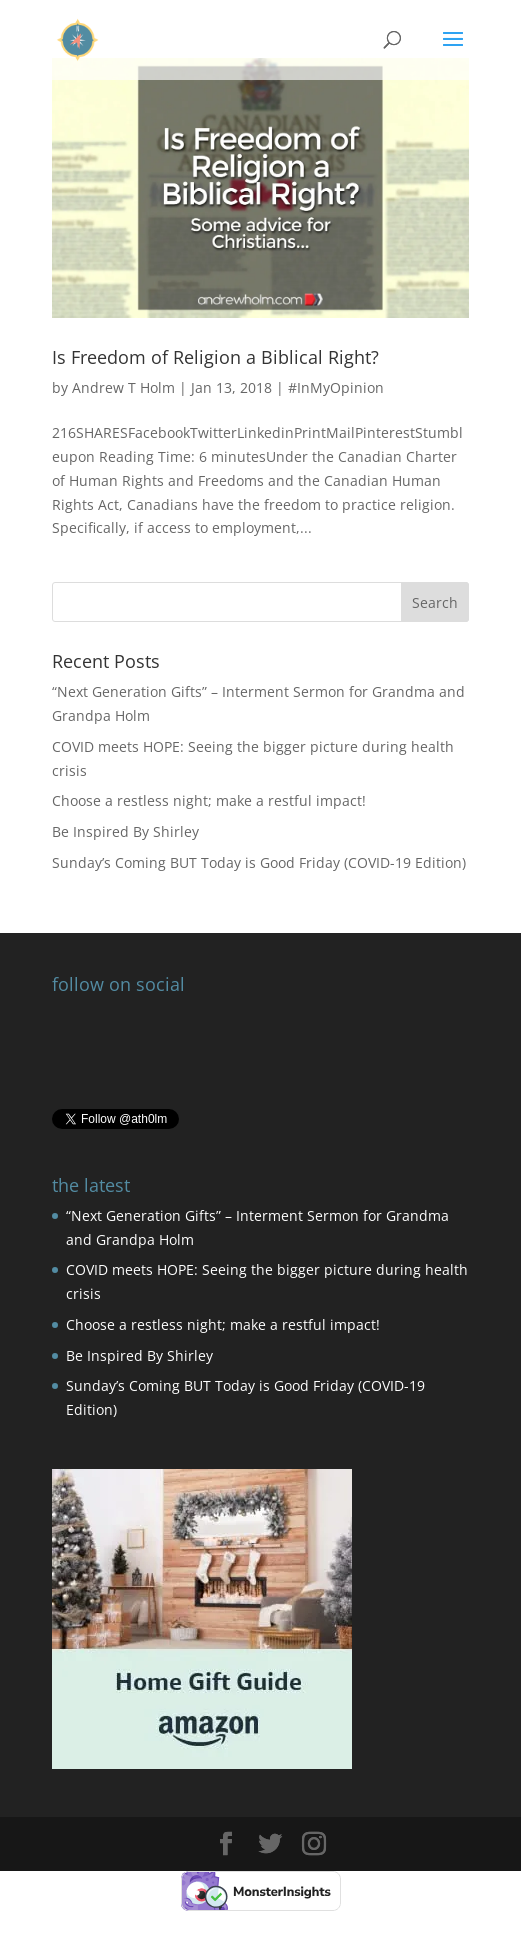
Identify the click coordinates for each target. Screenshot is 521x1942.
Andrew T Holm (123, 387)
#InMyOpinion (336, 387)
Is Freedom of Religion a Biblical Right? (215, 357)
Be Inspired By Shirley (125, 831)
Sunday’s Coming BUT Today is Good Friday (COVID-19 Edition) (259, 862)
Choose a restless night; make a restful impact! (209, 800)
